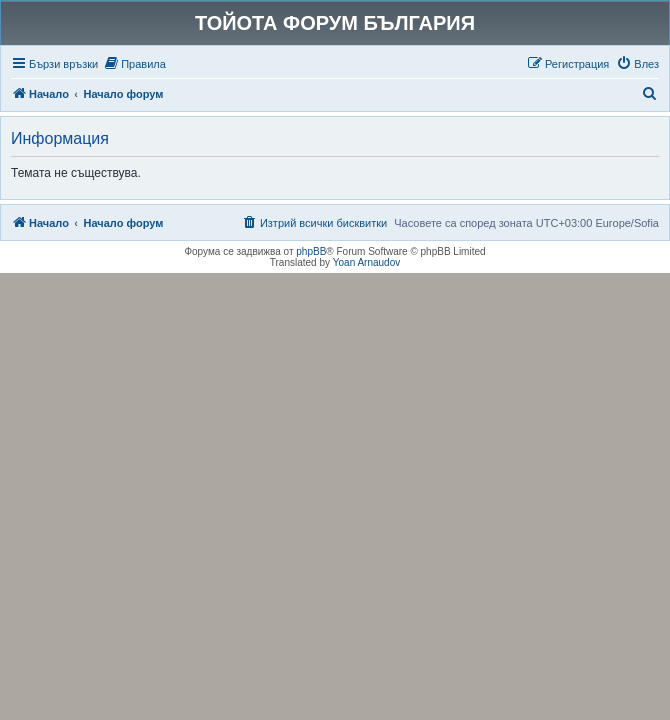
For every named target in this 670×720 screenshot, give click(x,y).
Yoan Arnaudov (366, 262)
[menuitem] (134, 64)
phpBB (311, 251)
